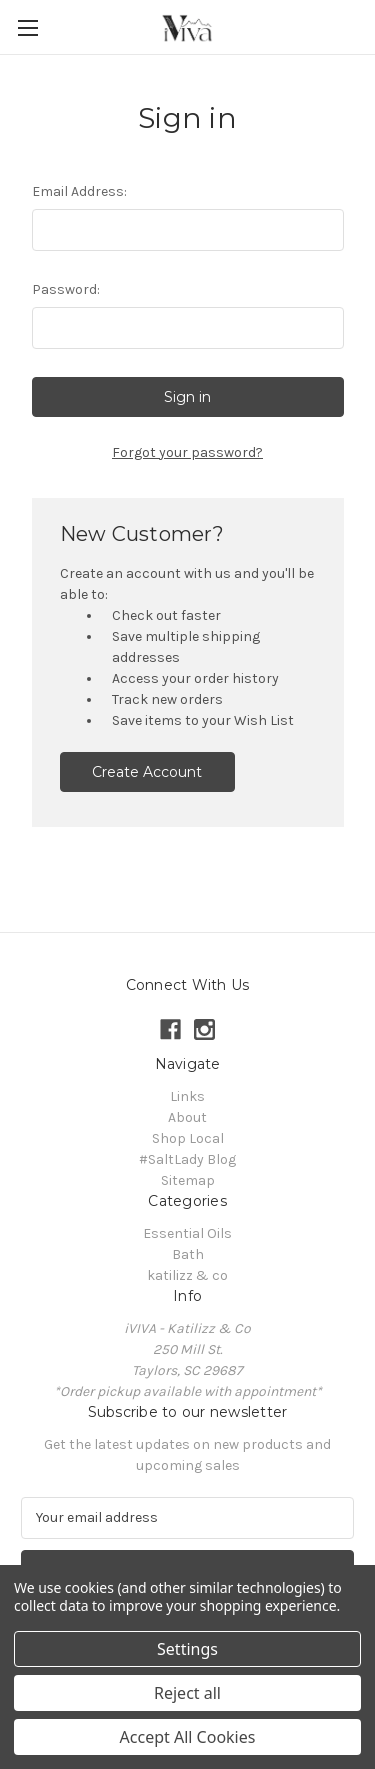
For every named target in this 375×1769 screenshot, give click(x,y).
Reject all (187, 1693)
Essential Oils (187, 1233)
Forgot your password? (187, 452)
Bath (188, 1254)
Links (187, 1096)
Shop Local (188, 1138)
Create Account (147, 772)
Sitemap (188, 1180)
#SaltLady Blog (187, 1159)
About (187, 1117)
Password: (66, 289)
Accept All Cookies (188, 1737)
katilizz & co (187, 1275)
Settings (187, 1649)
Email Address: (79, 191)
